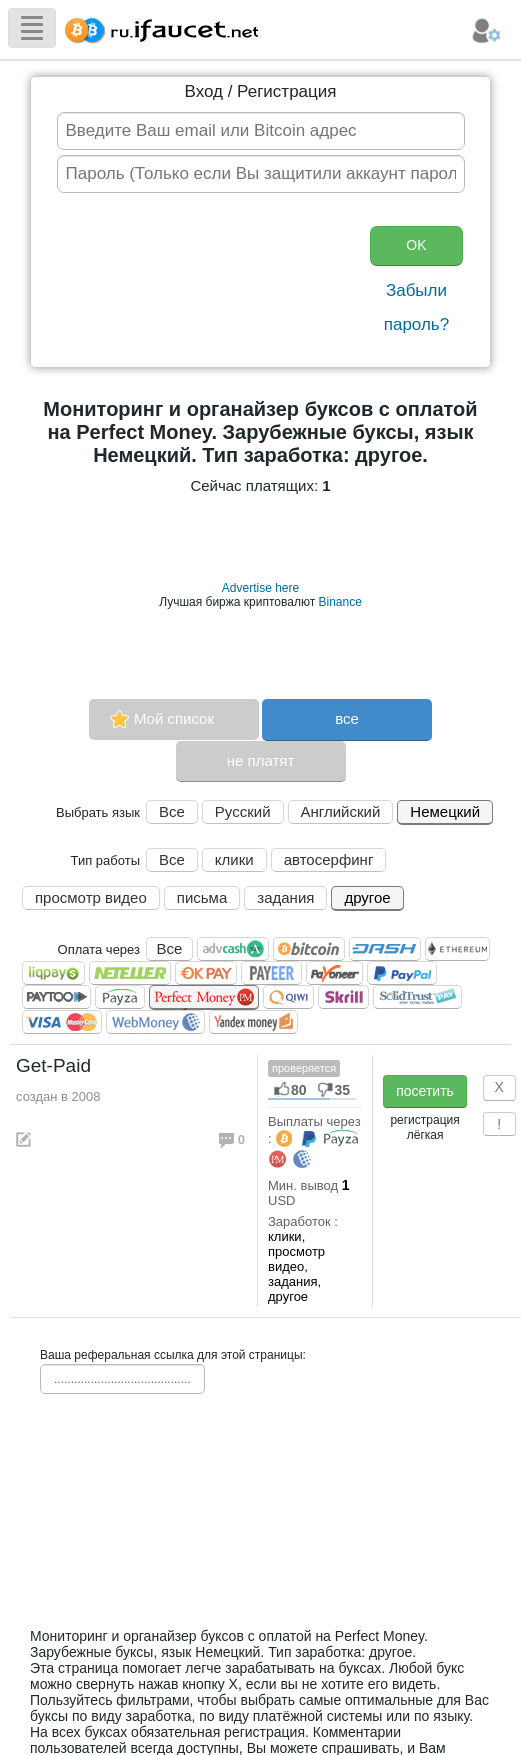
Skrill (343, 997)
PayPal (402, 973)
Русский (243, 811)
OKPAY (206, 973)
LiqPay (53, 973)
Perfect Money (204, 997)
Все (172, 811)
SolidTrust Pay (417, 997)
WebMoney (155, 1022)
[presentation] (207, 282)
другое (367, 897)
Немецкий (445, 811)
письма (202, 897)
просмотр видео (91, 897)
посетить (425, 1091)
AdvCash (233, 949)
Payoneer (334, 973)
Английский (341, 811)
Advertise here (260, 588)
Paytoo (56, 997)
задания (285, 897)
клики (234, 859)
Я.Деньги (253, 1022)
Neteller (130, 973)
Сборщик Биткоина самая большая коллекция (157, 27)
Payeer (271, 973)
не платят (261, 760)
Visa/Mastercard (62, 1022)
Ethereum (457, 949)
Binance (339, 602)
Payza (120, 997)
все (347, 718)
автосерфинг (329, 859)
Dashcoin (385, 949)
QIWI (288, 997)
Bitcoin (309, 949)
